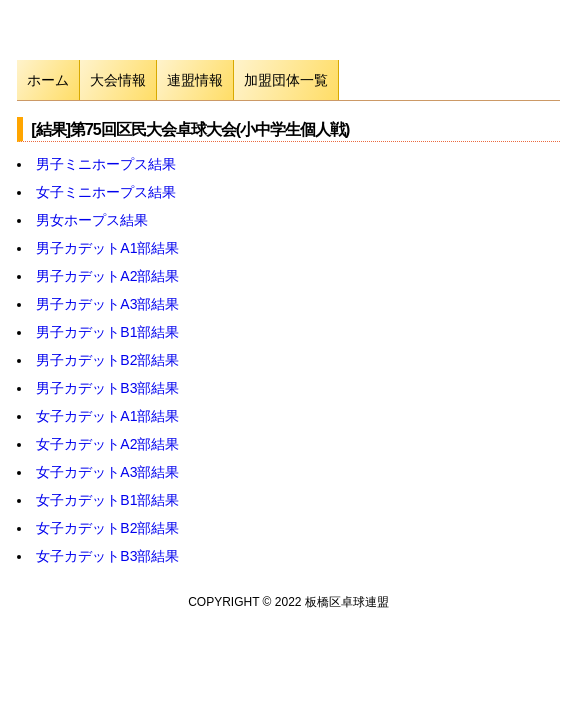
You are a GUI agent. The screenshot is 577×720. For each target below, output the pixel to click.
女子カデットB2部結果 (107, 528)
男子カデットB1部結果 (107, 332)
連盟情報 (195, 80)
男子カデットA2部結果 (107, 276)
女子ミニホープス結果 (106, 192)
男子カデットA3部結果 (107, 304)
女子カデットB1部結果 (107, 500)
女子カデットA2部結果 (107, 444)
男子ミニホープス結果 (106, 164)
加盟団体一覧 (286, 80)
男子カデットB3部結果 (107, 388)
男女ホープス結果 (92, 220)
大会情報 (118, 80)
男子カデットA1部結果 (107, 248)
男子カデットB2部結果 (107, 360)
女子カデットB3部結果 (107, 556)
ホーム (48, 80)
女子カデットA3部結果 (107, 472)
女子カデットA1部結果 (107, 416)
